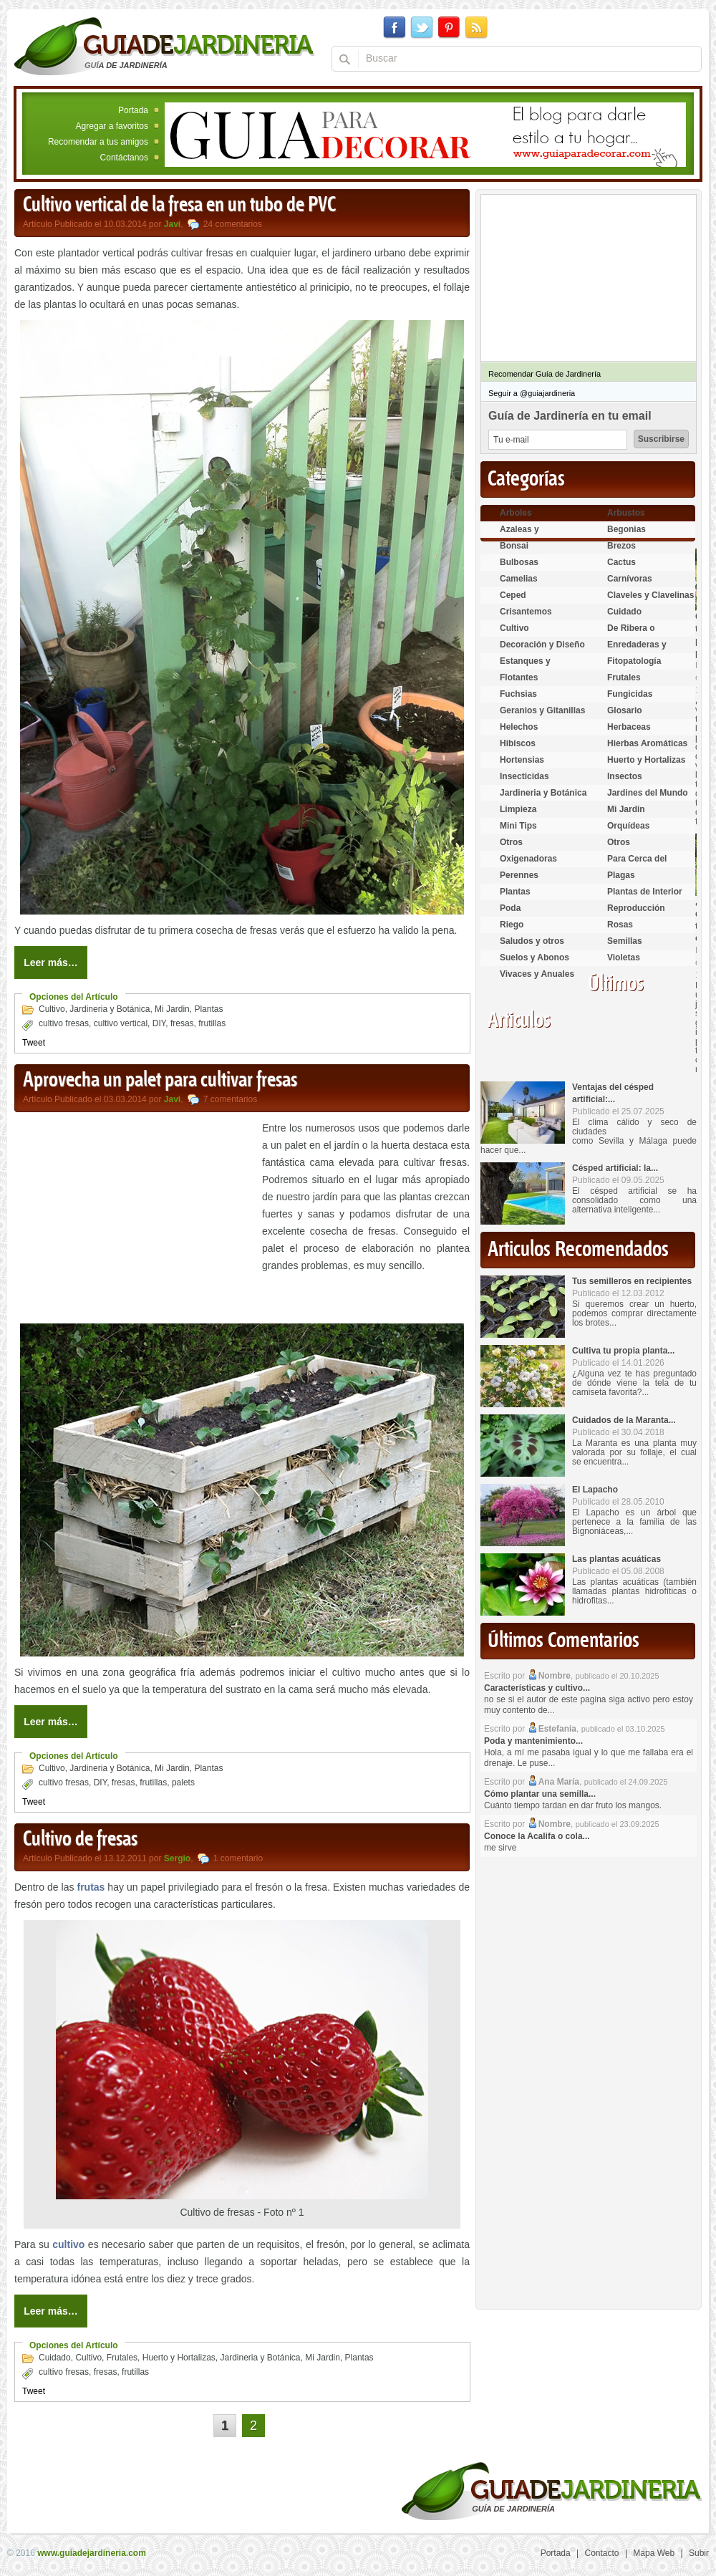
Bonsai (514, 546)
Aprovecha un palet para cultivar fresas (160, 1080)
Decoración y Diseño (542, 645)
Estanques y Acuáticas (525, 667)
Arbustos (626, 513)
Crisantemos (526, 612)
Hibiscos (518, 743)
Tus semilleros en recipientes (632, 1281)
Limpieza (518, 809)
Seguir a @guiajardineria (531, 393)
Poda (510, 908)
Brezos (621, 546)
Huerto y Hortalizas (179, 2358)
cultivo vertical (120, 1023)
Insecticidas (524, 776)
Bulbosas (519, 562)
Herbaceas (629, 727)
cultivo (68, 2244)
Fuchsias (518, 694)
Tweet (33, 1043)
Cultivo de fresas (80, 1839)
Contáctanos (124, 158)
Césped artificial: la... (615, 1168)
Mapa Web (653, 2553)
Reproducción (636, 908)
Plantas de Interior (644, 892)
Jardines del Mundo (647, 793)
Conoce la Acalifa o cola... (537, 1836)
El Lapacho (595, 1490)
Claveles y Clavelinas (650, 595)
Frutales (122, 2358)
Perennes (519, 875)
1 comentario (238, 1858)
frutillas (212, 1023)
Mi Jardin (172, 1009)
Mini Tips (518, 826)
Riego (511, 925)
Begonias (626, 529)
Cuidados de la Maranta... (624, 1420)
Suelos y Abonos (534, 957)
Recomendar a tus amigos (98, 142)
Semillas (624, 941)
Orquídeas (628, 826)
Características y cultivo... (537, 1688)
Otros (511, 842)
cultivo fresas (64, 1023)
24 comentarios (232, 224)
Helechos (519, 727)
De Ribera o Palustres (631, 634)
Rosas (620, 925)
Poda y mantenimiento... (533, 1741)
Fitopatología (634, 661)
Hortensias (522, 760)
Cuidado (55, 2358)
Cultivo (52, 1009)
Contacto (602, 2553)
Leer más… (50, 962)
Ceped (513, 595)
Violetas (623, 957)
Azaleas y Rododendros (528, 535)
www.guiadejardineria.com (91, 2553)
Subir (699, 2553)
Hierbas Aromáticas (647, 743)
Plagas (621, 875)
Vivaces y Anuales (537, 974)
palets (183, 1782)
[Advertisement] (134, 1219)
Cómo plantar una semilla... (540, 1794)
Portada (133, 110)
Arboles (516, 513)
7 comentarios (230, 1099)
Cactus (621, 562)
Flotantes (519, 677)
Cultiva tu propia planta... (623, 1351)
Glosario (624, 710)
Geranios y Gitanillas (542, 710)
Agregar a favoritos (112, 126)
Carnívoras (629, 579)
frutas (91, 1887)
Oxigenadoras (528, 859)
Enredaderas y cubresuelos (637, 651)
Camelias (519, 579)
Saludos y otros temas (532, 947)
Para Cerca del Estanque (637, 865)
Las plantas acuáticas (616, 1559)
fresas (182, 1023)
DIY (159, 1023)
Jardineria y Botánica (109, 1009)
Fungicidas (629, 694)
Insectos (624, 776)
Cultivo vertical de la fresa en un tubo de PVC (179, 205)
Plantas (208, 1009)
